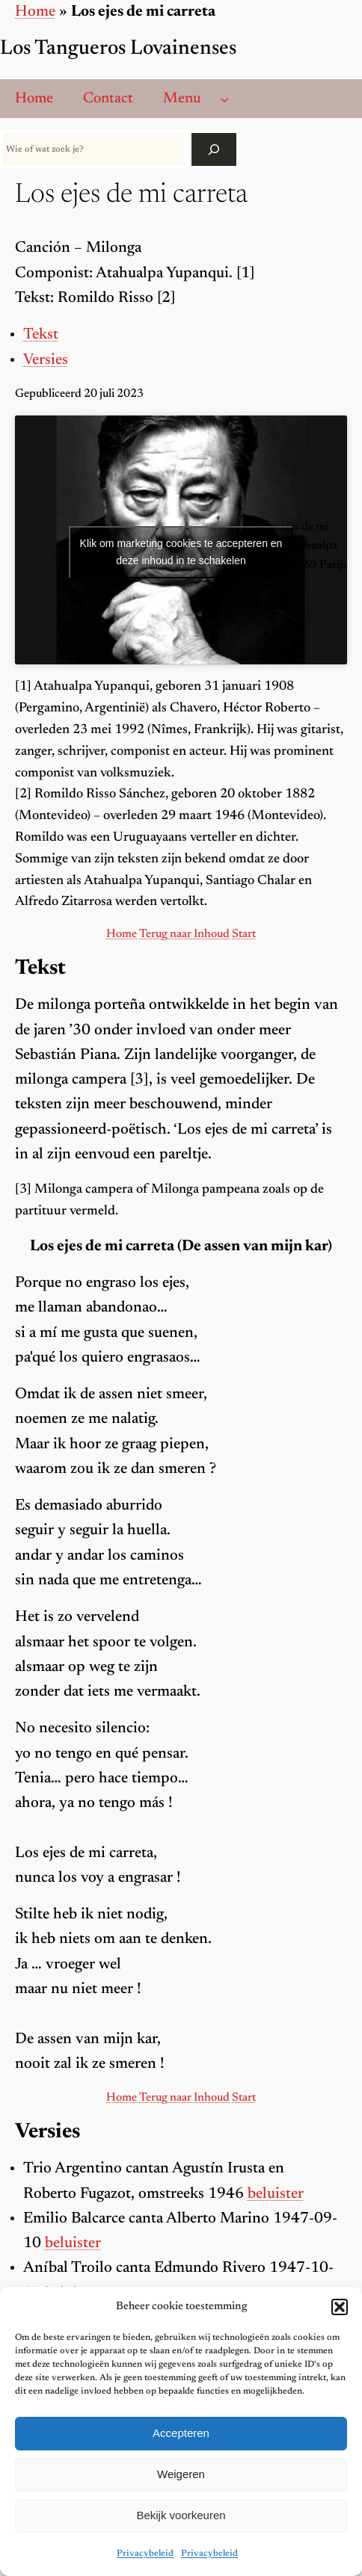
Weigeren (181, 2474)
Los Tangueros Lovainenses (118, 49)
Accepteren (181, 2433)
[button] (339, 2306)
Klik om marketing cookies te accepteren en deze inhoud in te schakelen (181, 551)
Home (35, 12)
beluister (276, 2194)
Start (244, 934)
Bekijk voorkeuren (180, 2515)
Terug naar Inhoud (184, 934)
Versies (45, 360)
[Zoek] (213, 149)
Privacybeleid (145, 2553)
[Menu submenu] (224, 98)
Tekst (40, 335)
